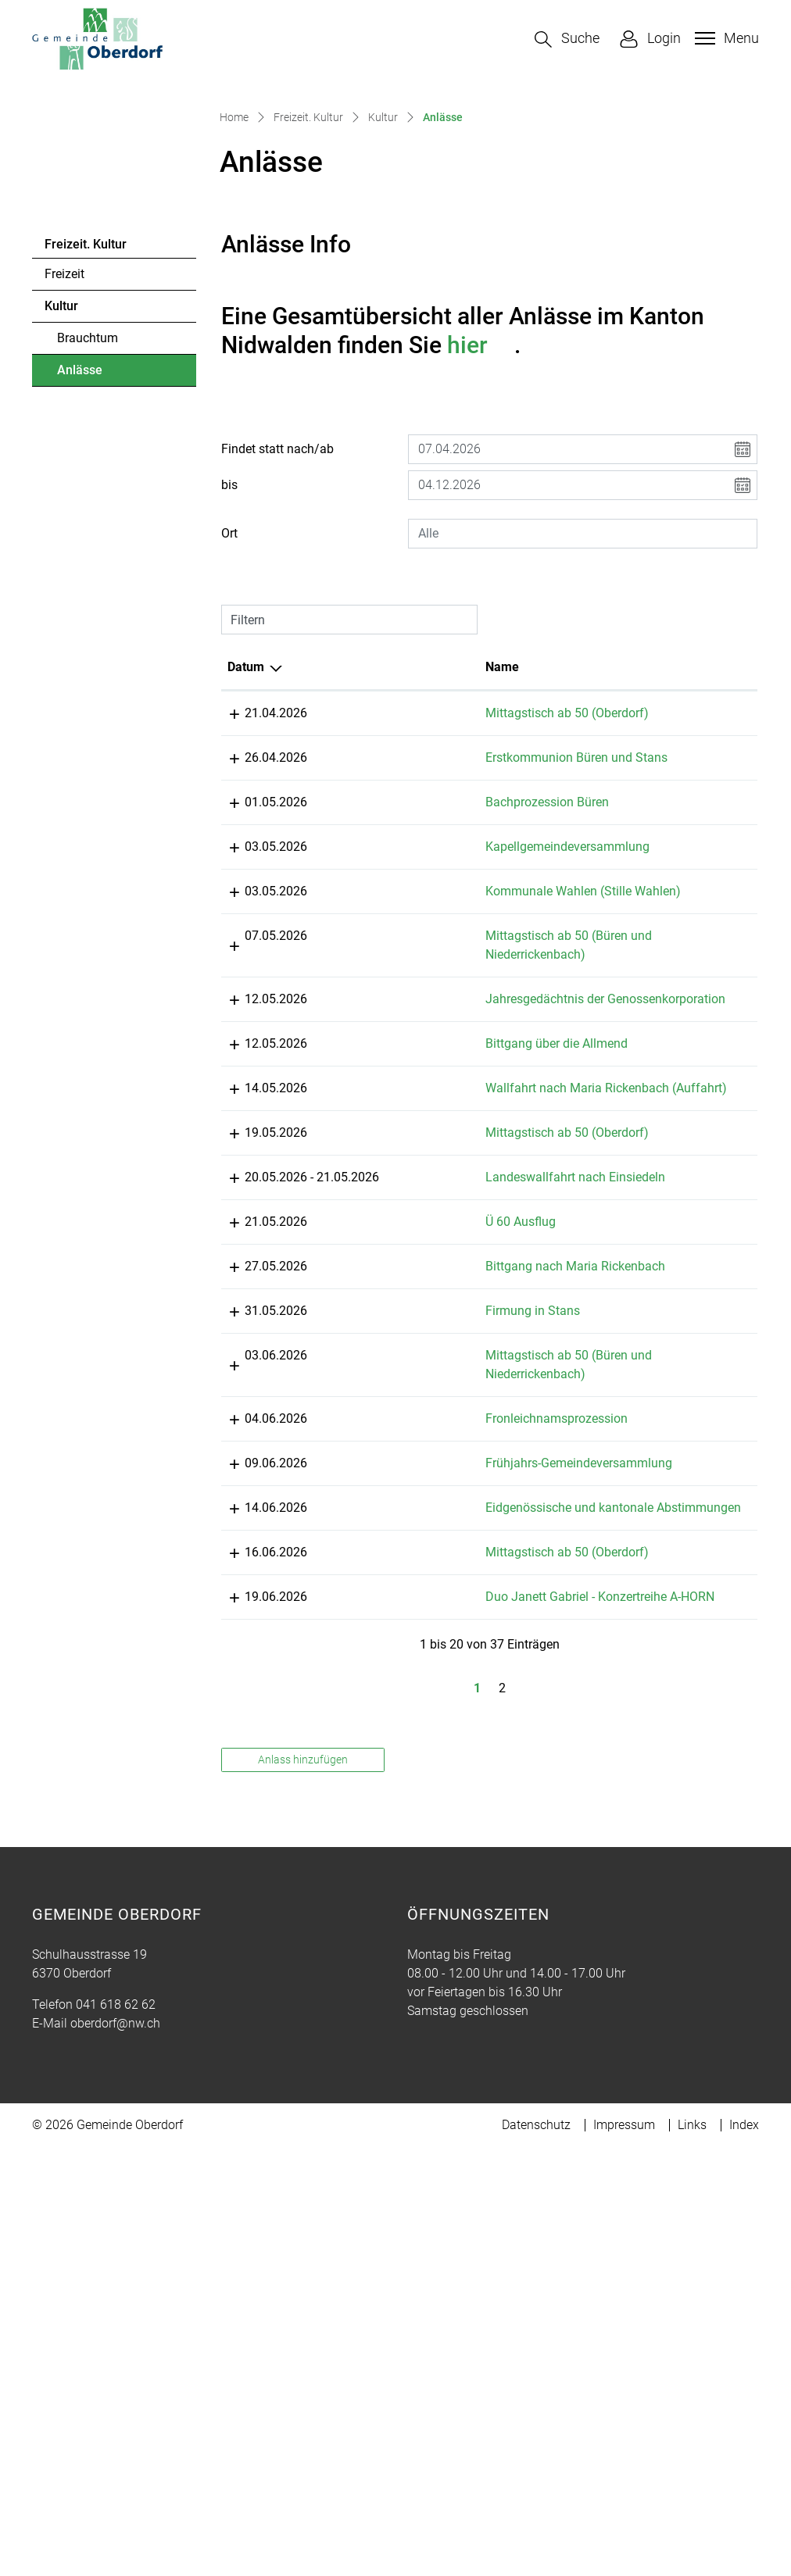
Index (744, 2553)
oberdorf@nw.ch (115, 2452)
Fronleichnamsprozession (463, 1772)
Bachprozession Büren (453, 987)
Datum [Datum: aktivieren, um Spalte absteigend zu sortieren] (245, 833)
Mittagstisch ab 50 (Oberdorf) (473, 879)
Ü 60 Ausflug (427, 1556)
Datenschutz (536, 2553)
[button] (567, 39)
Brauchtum (87, 504)
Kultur (61, 472)
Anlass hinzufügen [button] (303, 2188)
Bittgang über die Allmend (463, 1341)
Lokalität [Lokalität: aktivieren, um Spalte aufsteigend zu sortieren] (592, 833)
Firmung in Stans (439, 1664)
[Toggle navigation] (725, 38)
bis (229, 651)
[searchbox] (583, 700)
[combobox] (582, 700)
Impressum (624, 2553)
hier (480, 511)
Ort (229, 699)
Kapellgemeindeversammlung (474, 1031)
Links (692, 2553)
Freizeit (64, 440)
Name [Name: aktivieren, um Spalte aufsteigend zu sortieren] (408, 833)
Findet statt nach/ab (277, 615)
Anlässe (99, 540)
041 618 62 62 (116, 2433)
